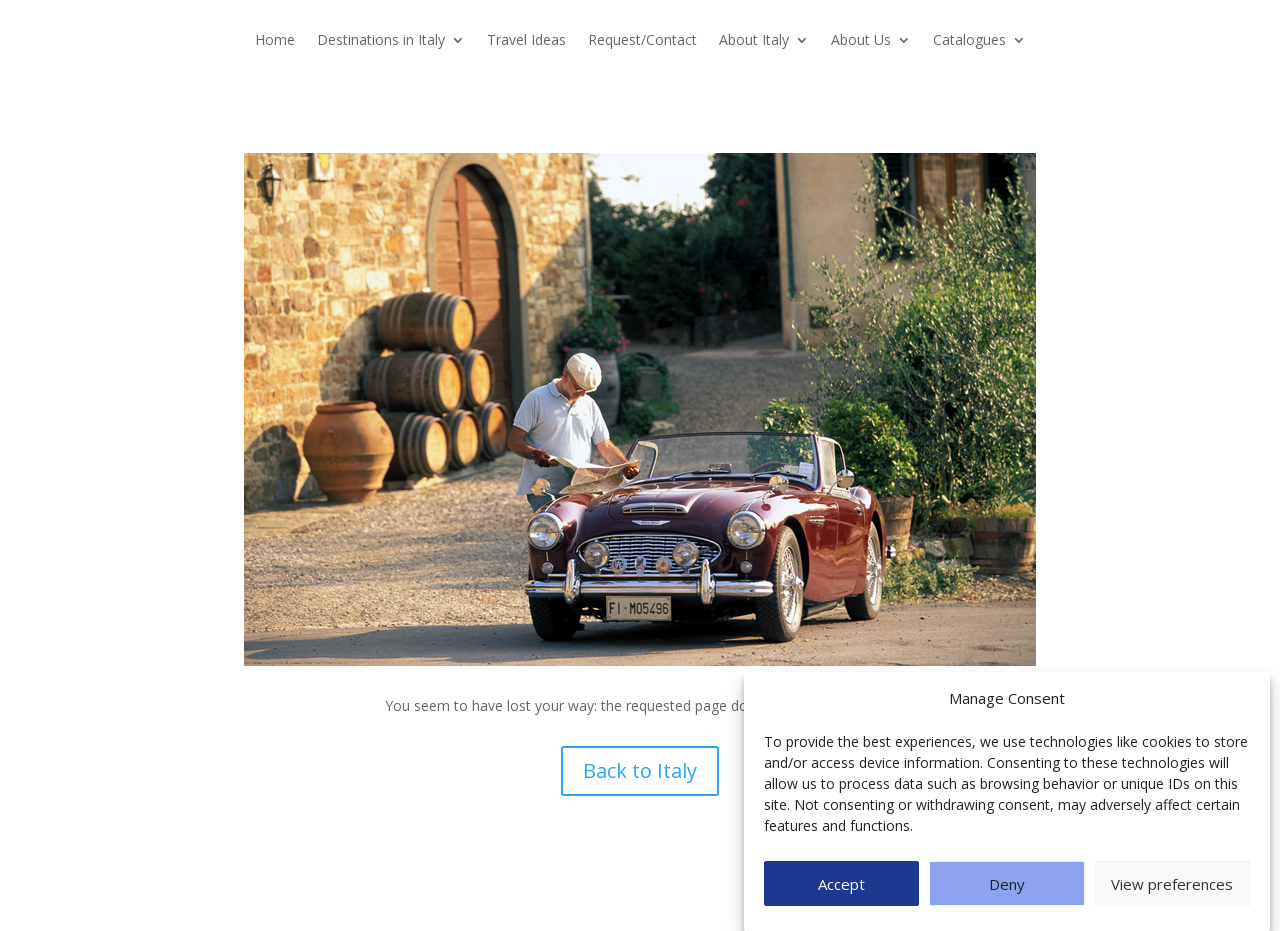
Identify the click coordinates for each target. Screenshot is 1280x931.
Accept (841, 884)
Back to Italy (640, 770)
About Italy (754, 41)
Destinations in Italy (381, 41)
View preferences (1172, 884)
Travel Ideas (526, 41)
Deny (1007, 884)
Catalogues (969, 41)
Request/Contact (642, 41)
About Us (861, 41)
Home (275, 41)
